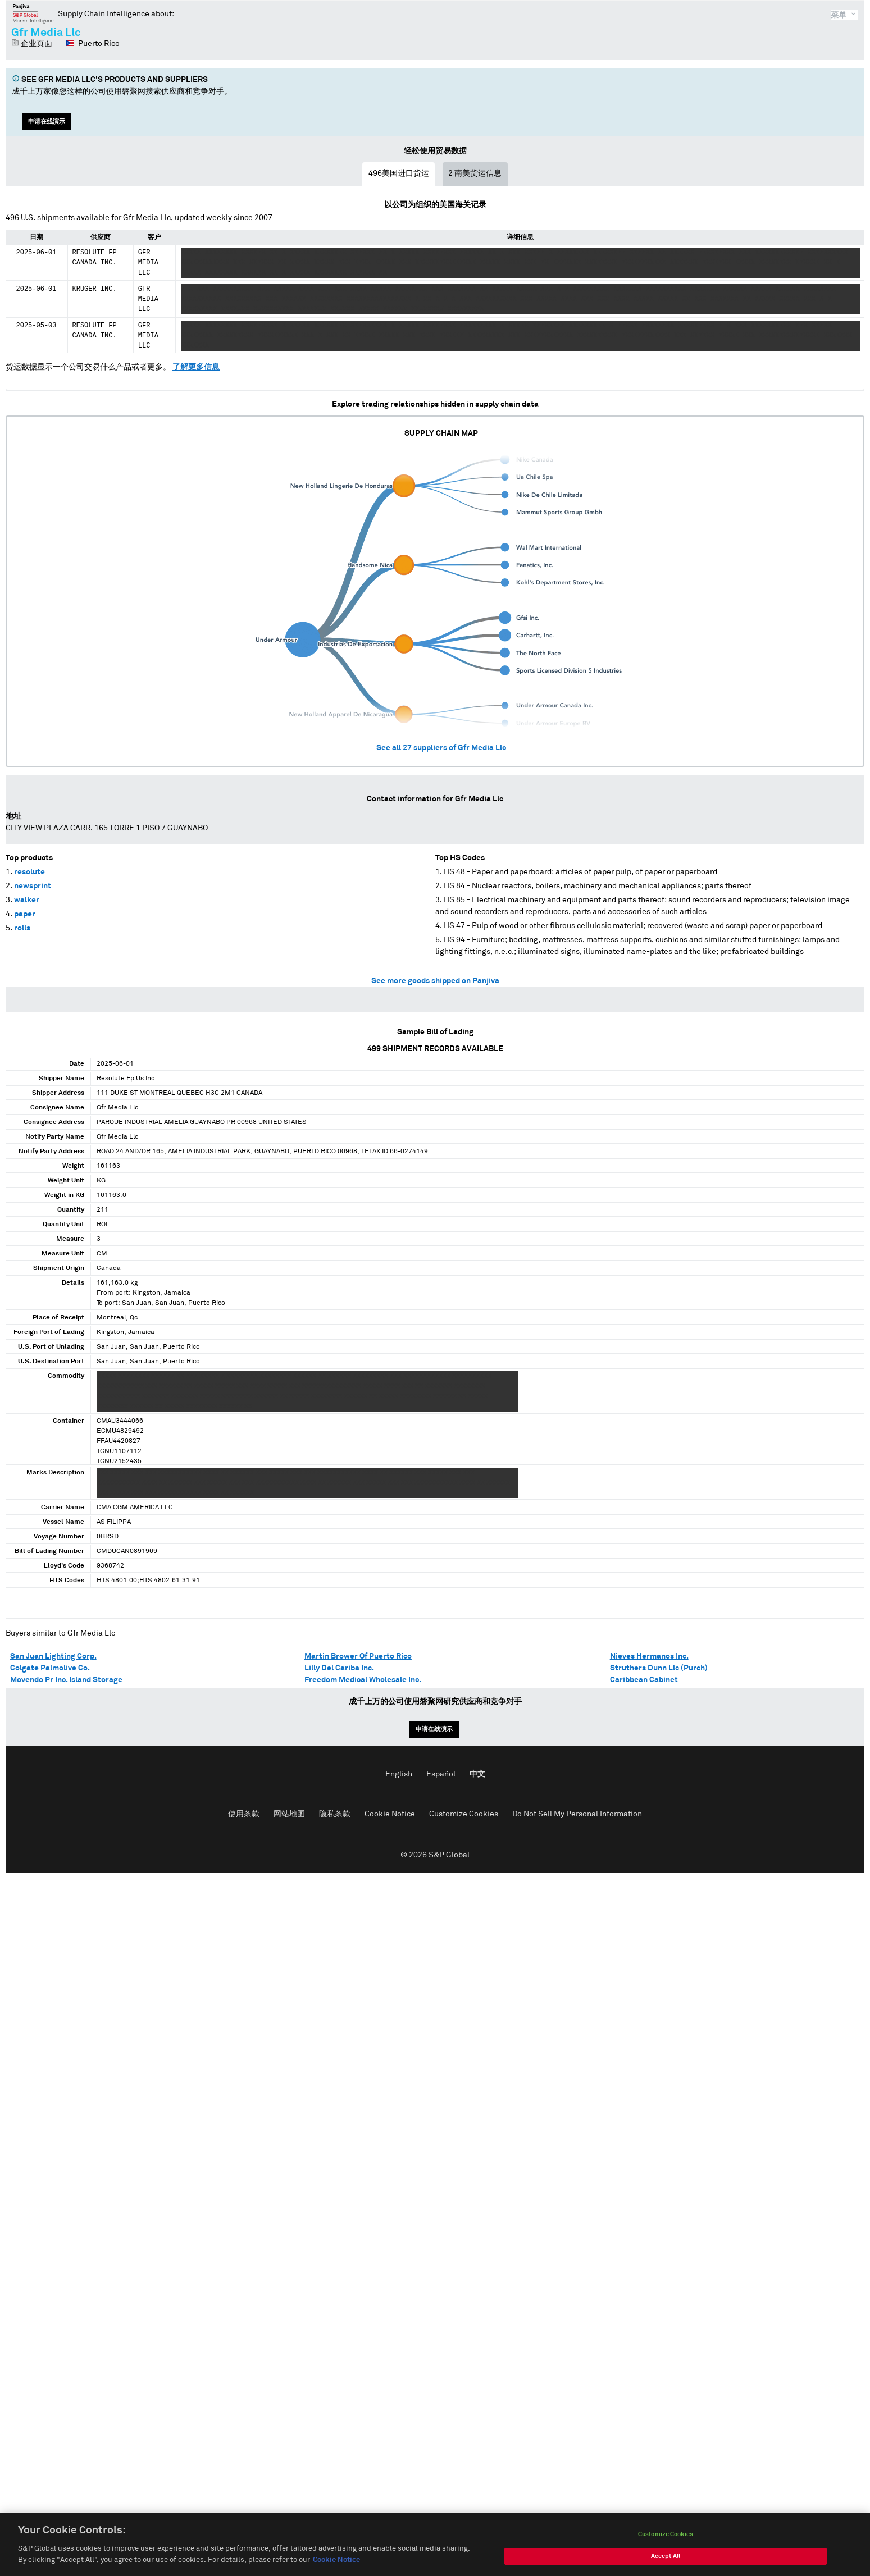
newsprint (32, 886)
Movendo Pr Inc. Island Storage (66, 1680)
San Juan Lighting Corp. (53, 1656)
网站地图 (289, 1814)
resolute (29, 872)
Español (441, 1774)
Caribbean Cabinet (644, 1680)
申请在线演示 (46, 121)
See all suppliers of (441, 748)
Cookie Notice (390, 1814)
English (398, 1774)
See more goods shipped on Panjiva (435, 981)
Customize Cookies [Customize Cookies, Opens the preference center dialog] (665, 2544)
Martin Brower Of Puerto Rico (358, 1656)
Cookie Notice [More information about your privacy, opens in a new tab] (336, 2570)
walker (26, 900)
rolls (22, 928)
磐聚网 (34, 13)
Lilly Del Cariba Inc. (339, 1668)
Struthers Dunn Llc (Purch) (659, 1668)
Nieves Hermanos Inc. (649, 1656)
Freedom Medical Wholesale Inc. (362, 1680)
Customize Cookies (463, 1814)
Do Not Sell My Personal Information (577, 1814)
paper (24, 914)
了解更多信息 (196, 367)
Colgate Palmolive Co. (50, 1668)
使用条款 (243, 1814)
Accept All (665, 2566)
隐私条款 (334, 1814)
